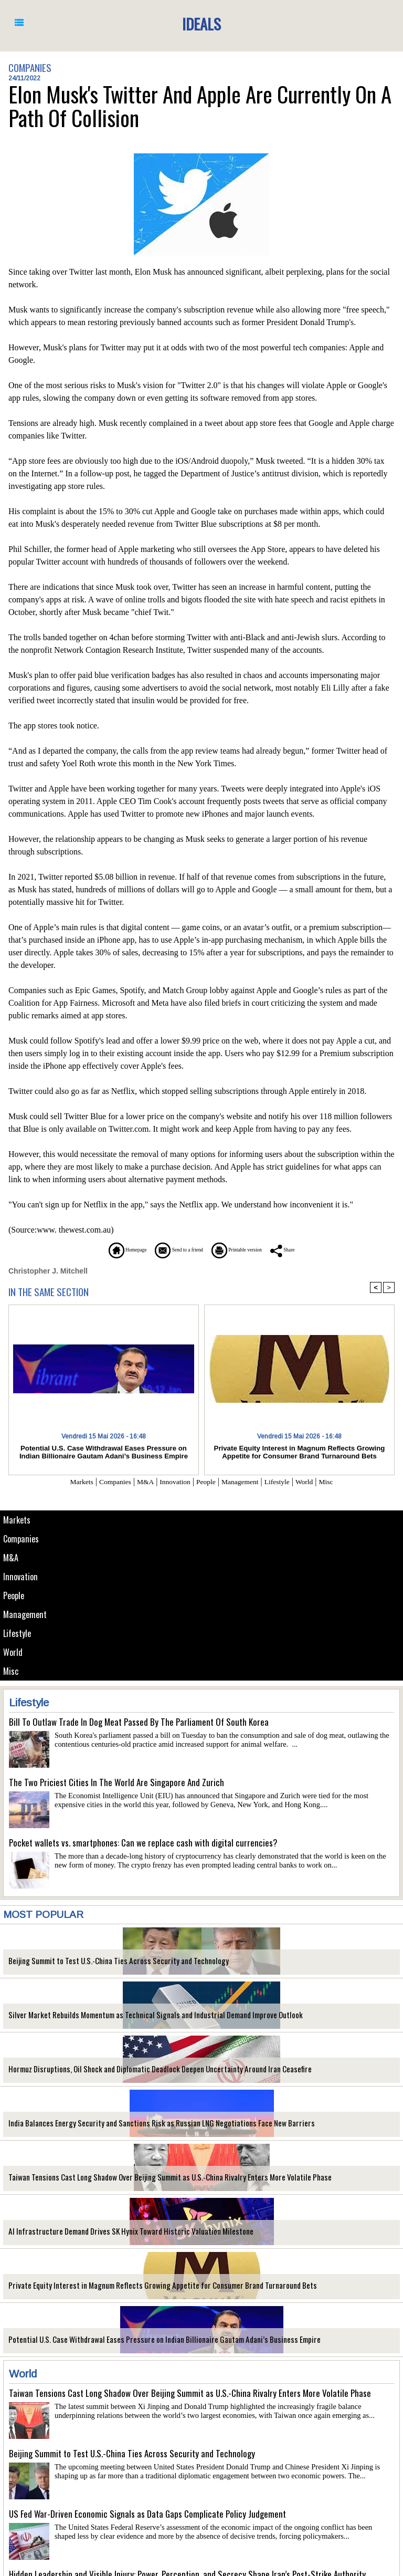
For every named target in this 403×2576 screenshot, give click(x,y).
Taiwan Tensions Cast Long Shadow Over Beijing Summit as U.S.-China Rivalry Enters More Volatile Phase (150, 2181)
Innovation (21, 1578)
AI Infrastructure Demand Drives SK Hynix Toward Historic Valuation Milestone (115, 2235)
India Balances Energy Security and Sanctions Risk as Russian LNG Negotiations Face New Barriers (141, 2127)
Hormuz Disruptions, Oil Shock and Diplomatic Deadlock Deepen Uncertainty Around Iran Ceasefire (143, 2073)
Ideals (201, 23)
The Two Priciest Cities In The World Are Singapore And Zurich (116, 1786)
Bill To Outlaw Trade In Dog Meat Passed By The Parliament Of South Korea (139, 1726)
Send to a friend (170, 1249)
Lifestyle (18, 1636)
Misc (11, 1675)
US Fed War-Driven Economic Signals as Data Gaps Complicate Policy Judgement (147, 2518)
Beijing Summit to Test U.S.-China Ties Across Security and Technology (105, 1965)
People (14, 1597)
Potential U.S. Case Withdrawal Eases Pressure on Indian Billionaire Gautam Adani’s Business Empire (145, 2344)
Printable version (251, 1249)
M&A (10, 1559)
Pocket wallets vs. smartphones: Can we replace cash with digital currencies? (143, 1847)
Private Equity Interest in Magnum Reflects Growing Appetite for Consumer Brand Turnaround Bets (144, 2290)
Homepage (99, 1249)
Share (314, 1249)
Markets (17, 1520)
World (13, 1656)
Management (25, 1617)
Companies (22, 1539)
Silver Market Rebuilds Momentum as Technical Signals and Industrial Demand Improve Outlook (138, 2019)
